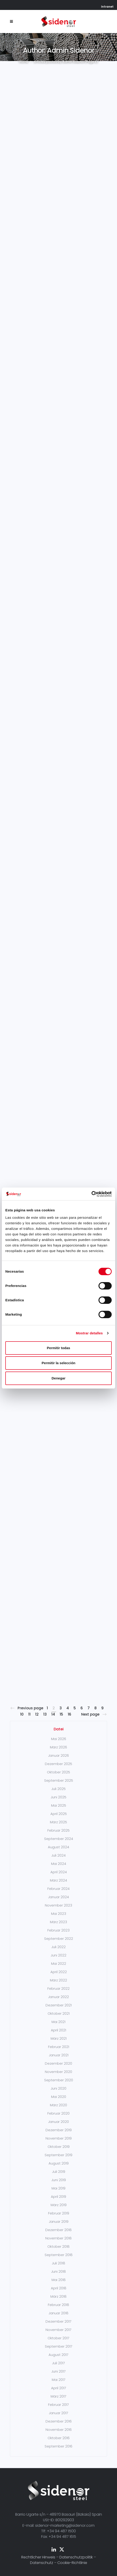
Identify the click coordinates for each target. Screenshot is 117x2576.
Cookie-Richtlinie (72, 2562)
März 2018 (58, 2296)
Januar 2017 (58, 2412)
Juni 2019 (58, 2179)
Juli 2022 (58, 1946)
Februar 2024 (58, 1888)
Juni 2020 (58, 2088)
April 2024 (58, 1872)
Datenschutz (41, 2562)
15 (61, 1714)
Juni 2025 (58, 1797)
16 (69, 1714)
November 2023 (58, 1905)
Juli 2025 (58, 1788)
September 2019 (58, 2154)
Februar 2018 (58, 2304)
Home (23, 61)
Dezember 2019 (59, 2130)
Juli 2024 (58, 1855)
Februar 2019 (58, 2213)
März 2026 (58, 1747)
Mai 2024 (58, 1863)
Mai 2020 (58, 2096)
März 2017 (58, 2396)
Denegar (58, 1378)
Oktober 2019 (59, 2146)
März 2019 (59, 2204)
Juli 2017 (58, 2363)
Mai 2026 (58, 1738)
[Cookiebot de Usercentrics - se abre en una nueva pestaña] (91, 1194)
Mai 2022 (58, 1963)
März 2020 (58, 2105)
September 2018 (59, 2254)
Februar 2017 (58, 2404)
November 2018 (58, 2238)
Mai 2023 (58, 1913)
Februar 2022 (58, 1988)
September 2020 (58, 2080)
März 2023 (58, 1921)
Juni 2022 (58, 1955)
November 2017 (58, 2329)
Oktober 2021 (59, 2013)
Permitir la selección (58, 1363)
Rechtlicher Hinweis (38, 2557)
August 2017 (58, 2354)
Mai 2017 (58, 2379)
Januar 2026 (58, 1755)
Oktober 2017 (58, 2338)
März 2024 (58, 1880)
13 (45, 1714)
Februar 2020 (58, 2113)
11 (29, 1714)
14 (53, 1714)
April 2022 (58, 1971)
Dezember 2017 (58, 2321)
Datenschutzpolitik (76, 2557)
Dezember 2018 (58, 2229)
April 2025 (58, 1813)
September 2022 (58, 1938)
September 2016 (58, 2446)
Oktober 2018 (58, 2246)
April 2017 (58, 2388)
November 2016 (59, 2429)
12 (37, 1714)
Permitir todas (58, 1348)
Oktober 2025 (58, 1772)
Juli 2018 (58, 2263)
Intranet (107, 7)
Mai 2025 (58, 1805)
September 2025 (58, 1780)
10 (22, 1714)
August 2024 (58, 1847)
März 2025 (58, 1822)
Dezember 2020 (58, 2063)
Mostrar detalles (89, 1333)
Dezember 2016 (59, 2421)
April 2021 (58, 2030)
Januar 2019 (58, 2221)
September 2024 (58, 1838)
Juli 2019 (58, 2171)
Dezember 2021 (59, 2005)
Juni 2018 (58, 2271)
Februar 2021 (58, 2046)
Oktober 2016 (59, 2437)
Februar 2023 (58, 1930)
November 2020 (58, 2071)
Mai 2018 (59, 2279)
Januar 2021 (58, 2055)
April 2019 (58, 2196)
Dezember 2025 (58, 1763)
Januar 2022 (58, 1996)
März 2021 (59, 2038)
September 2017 (58, 2346)
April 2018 (58, 2288)
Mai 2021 (58, 2021)
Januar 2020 (58, 2121)
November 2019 (59, 2138)
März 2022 (58, 1980)
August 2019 (59, 2163)
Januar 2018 (58, 2313)
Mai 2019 (58, 2188)
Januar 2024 (58, 1896)
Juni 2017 (58, 2371)
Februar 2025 (58, 1830)
